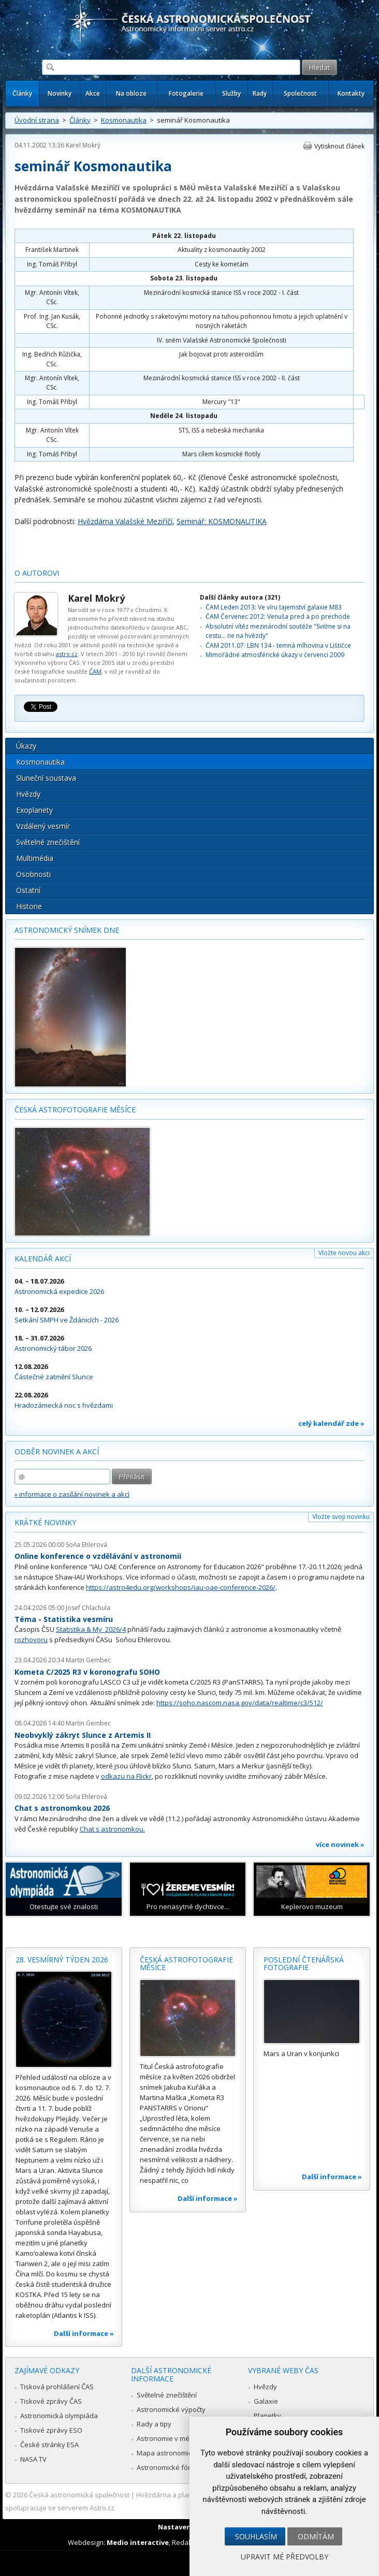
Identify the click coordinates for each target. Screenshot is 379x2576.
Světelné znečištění (48, 842)
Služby (231, 93)
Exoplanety (34, 810)
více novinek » (340, 1844)
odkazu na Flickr (126, 1776)
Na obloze (131, 93)
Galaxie (266, 2401)
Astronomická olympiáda (59, 2415)
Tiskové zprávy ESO (51, 2430)
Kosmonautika (124, 120)
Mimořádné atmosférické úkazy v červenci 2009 (275, 654)
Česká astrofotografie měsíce (75, 1109)
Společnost (300, 93)
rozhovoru (31, 1639)
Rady (260, 93)
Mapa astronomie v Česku (178, 2453)
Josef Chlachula (88, 1607)
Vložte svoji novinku (341, 1516)
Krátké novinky (45, 1522)
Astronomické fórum (168, 2467)
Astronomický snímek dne (66, 930)
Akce (92, 93)
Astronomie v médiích (170, 2438)
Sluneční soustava (46, 778)
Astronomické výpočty (171, 2409)
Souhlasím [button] (256, 2536)
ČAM (95, 671)
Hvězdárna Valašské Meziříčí (125, 521)
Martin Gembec (88, 1660)
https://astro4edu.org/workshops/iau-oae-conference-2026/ (180, 1587)
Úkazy (26, 746)
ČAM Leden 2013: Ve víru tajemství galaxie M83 (274, 607)
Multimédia (34, 858)
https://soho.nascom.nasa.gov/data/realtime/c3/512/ (239, 1702)
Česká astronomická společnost (79, 2494)
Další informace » (84, 2333)
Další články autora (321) (240, 597)
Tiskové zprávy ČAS (51, 2401)
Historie (29, 906)
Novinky (59, 93)
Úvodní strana (36, 120)
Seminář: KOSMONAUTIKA (222, 521)
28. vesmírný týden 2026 (62, 1959)
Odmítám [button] (316, 2536)
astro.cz (67, 654)
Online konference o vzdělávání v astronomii (97, 1556)
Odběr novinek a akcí (56, 1451)
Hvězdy (28, 794)
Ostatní (28, 890)
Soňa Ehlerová (86, 1544)
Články (22, 93)
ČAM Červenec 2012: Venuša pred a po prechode (278, 616)
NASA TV (33, 2459)
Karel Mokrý (83, 145)
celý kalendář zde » (331, 1423)
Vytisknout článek (339, 146)
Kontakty (351, 93)
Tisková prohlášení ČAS (57, 2386)
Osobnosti (33, 874)
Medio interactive (138, 2542)
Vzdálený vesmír (43, 826)
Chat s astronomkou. (112, 1829)
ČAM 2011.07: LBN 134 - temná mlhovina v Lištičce (278, 645)
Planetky (267, 2415)
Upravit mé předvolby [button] (284, 2557)
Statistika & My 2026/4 (91, 1629)
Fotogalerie (186, 93)
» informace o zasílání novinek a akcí (71, 1494)
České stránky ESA (49, 2444)
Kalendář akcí (42, 1258)
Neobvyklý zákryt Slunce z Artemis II (82, 1735)
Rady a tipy (154, 2424)
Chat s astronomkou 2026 (62, 1808)
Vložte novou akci (344, 1252)
